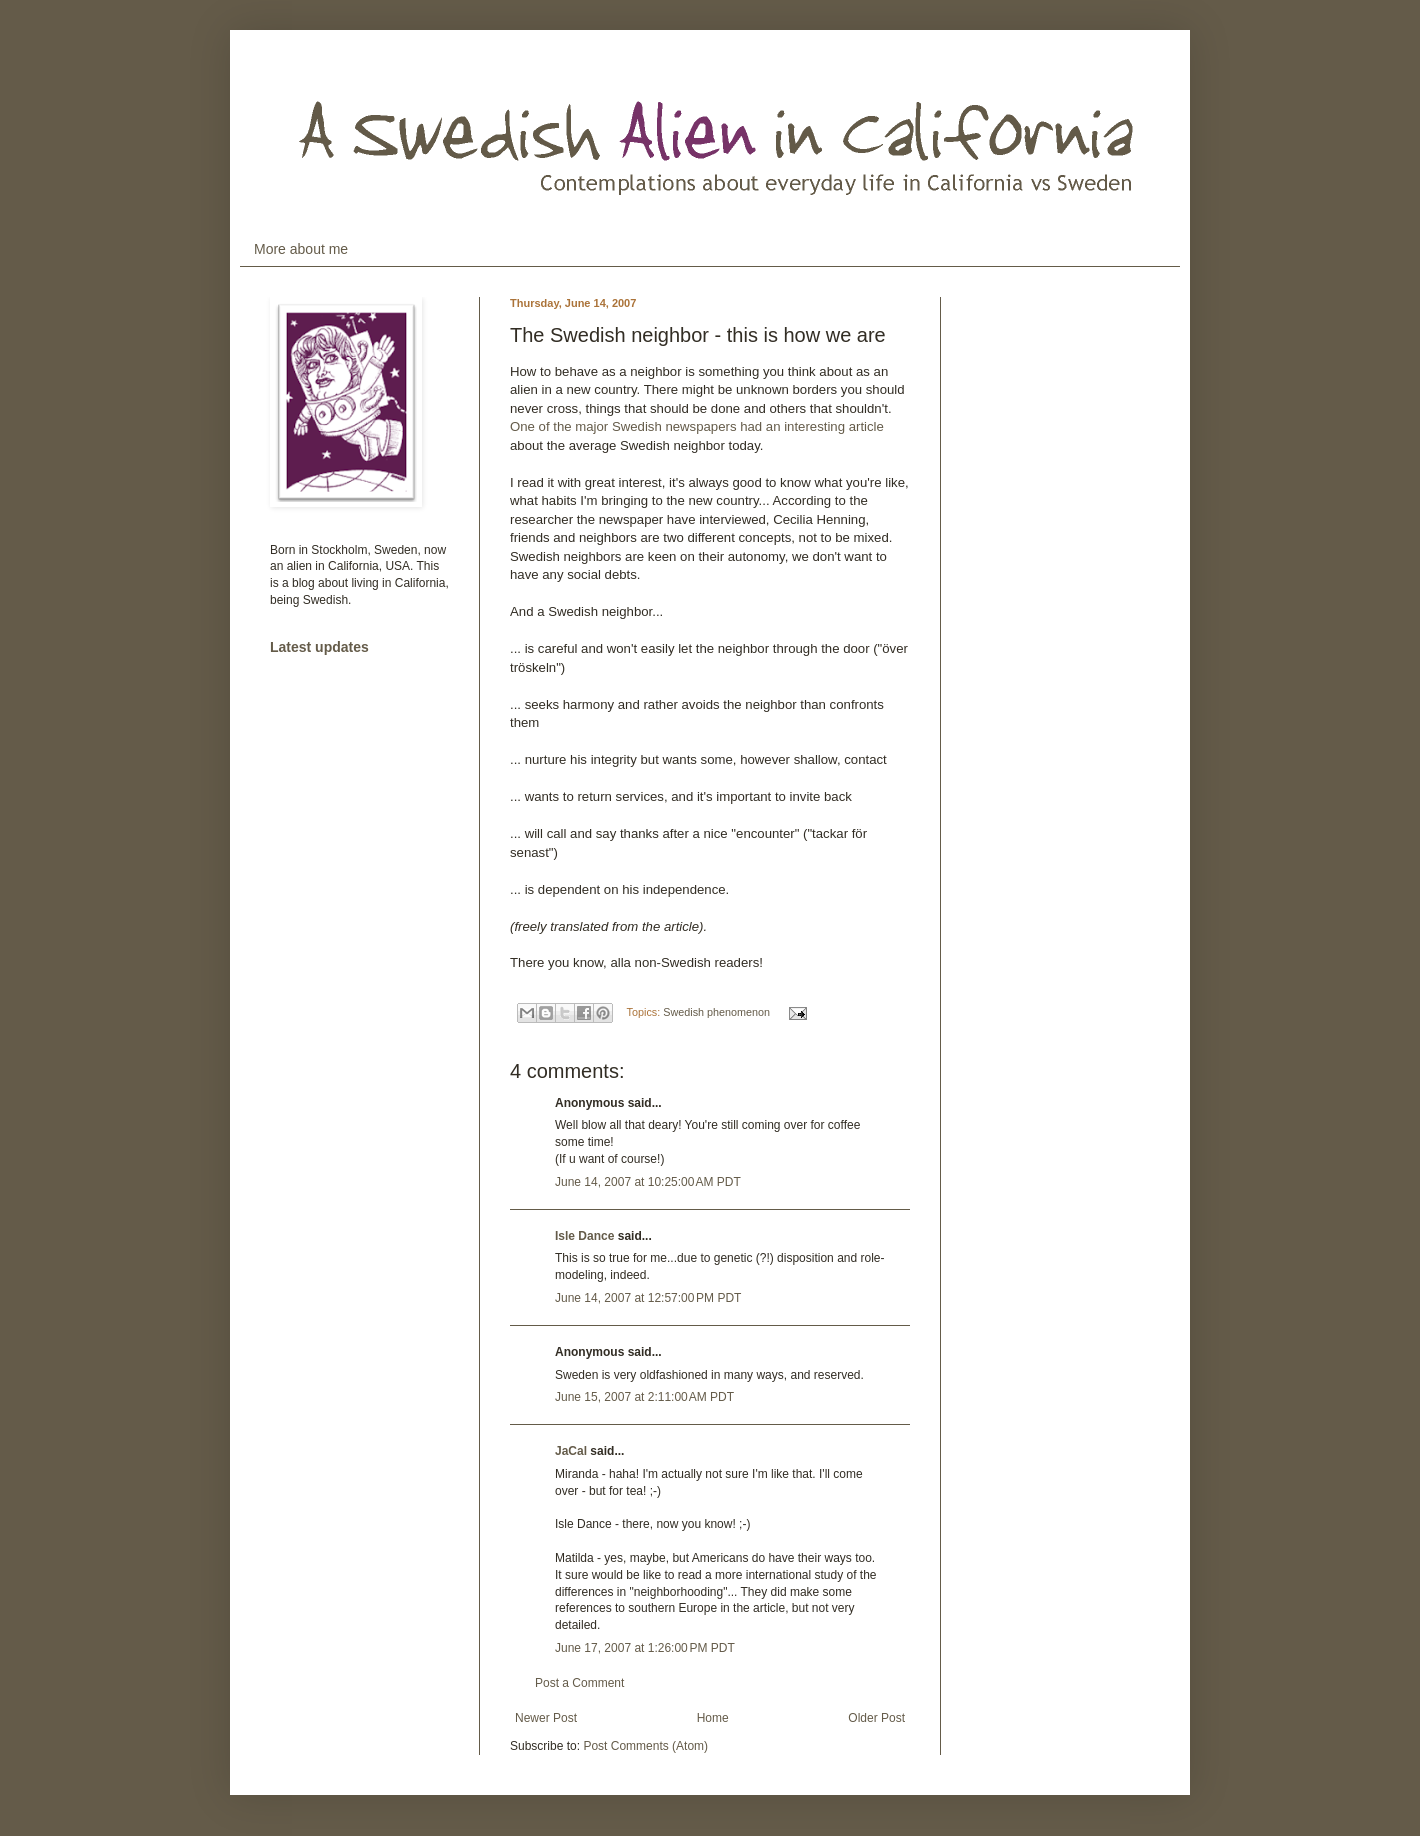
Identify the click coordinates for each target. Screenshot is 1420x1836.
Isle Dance (584, 1236)
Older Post (876, 1718)
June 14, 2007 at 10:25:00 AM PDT (648, 1182)
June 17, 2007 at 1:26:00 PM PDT (645, 1648)
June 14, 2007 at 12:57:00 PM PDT (648, 1298)
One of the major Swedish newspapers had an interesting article (697, 426)
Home (713, 1718)
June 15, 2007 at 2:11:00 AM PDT (644, 1397)
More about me (301, 249)
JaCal (571, 1451)
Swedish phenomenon (716, 1012)
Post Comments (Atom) (645, 1746)
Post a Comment (579, 1683)
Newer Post (546, 1718)
